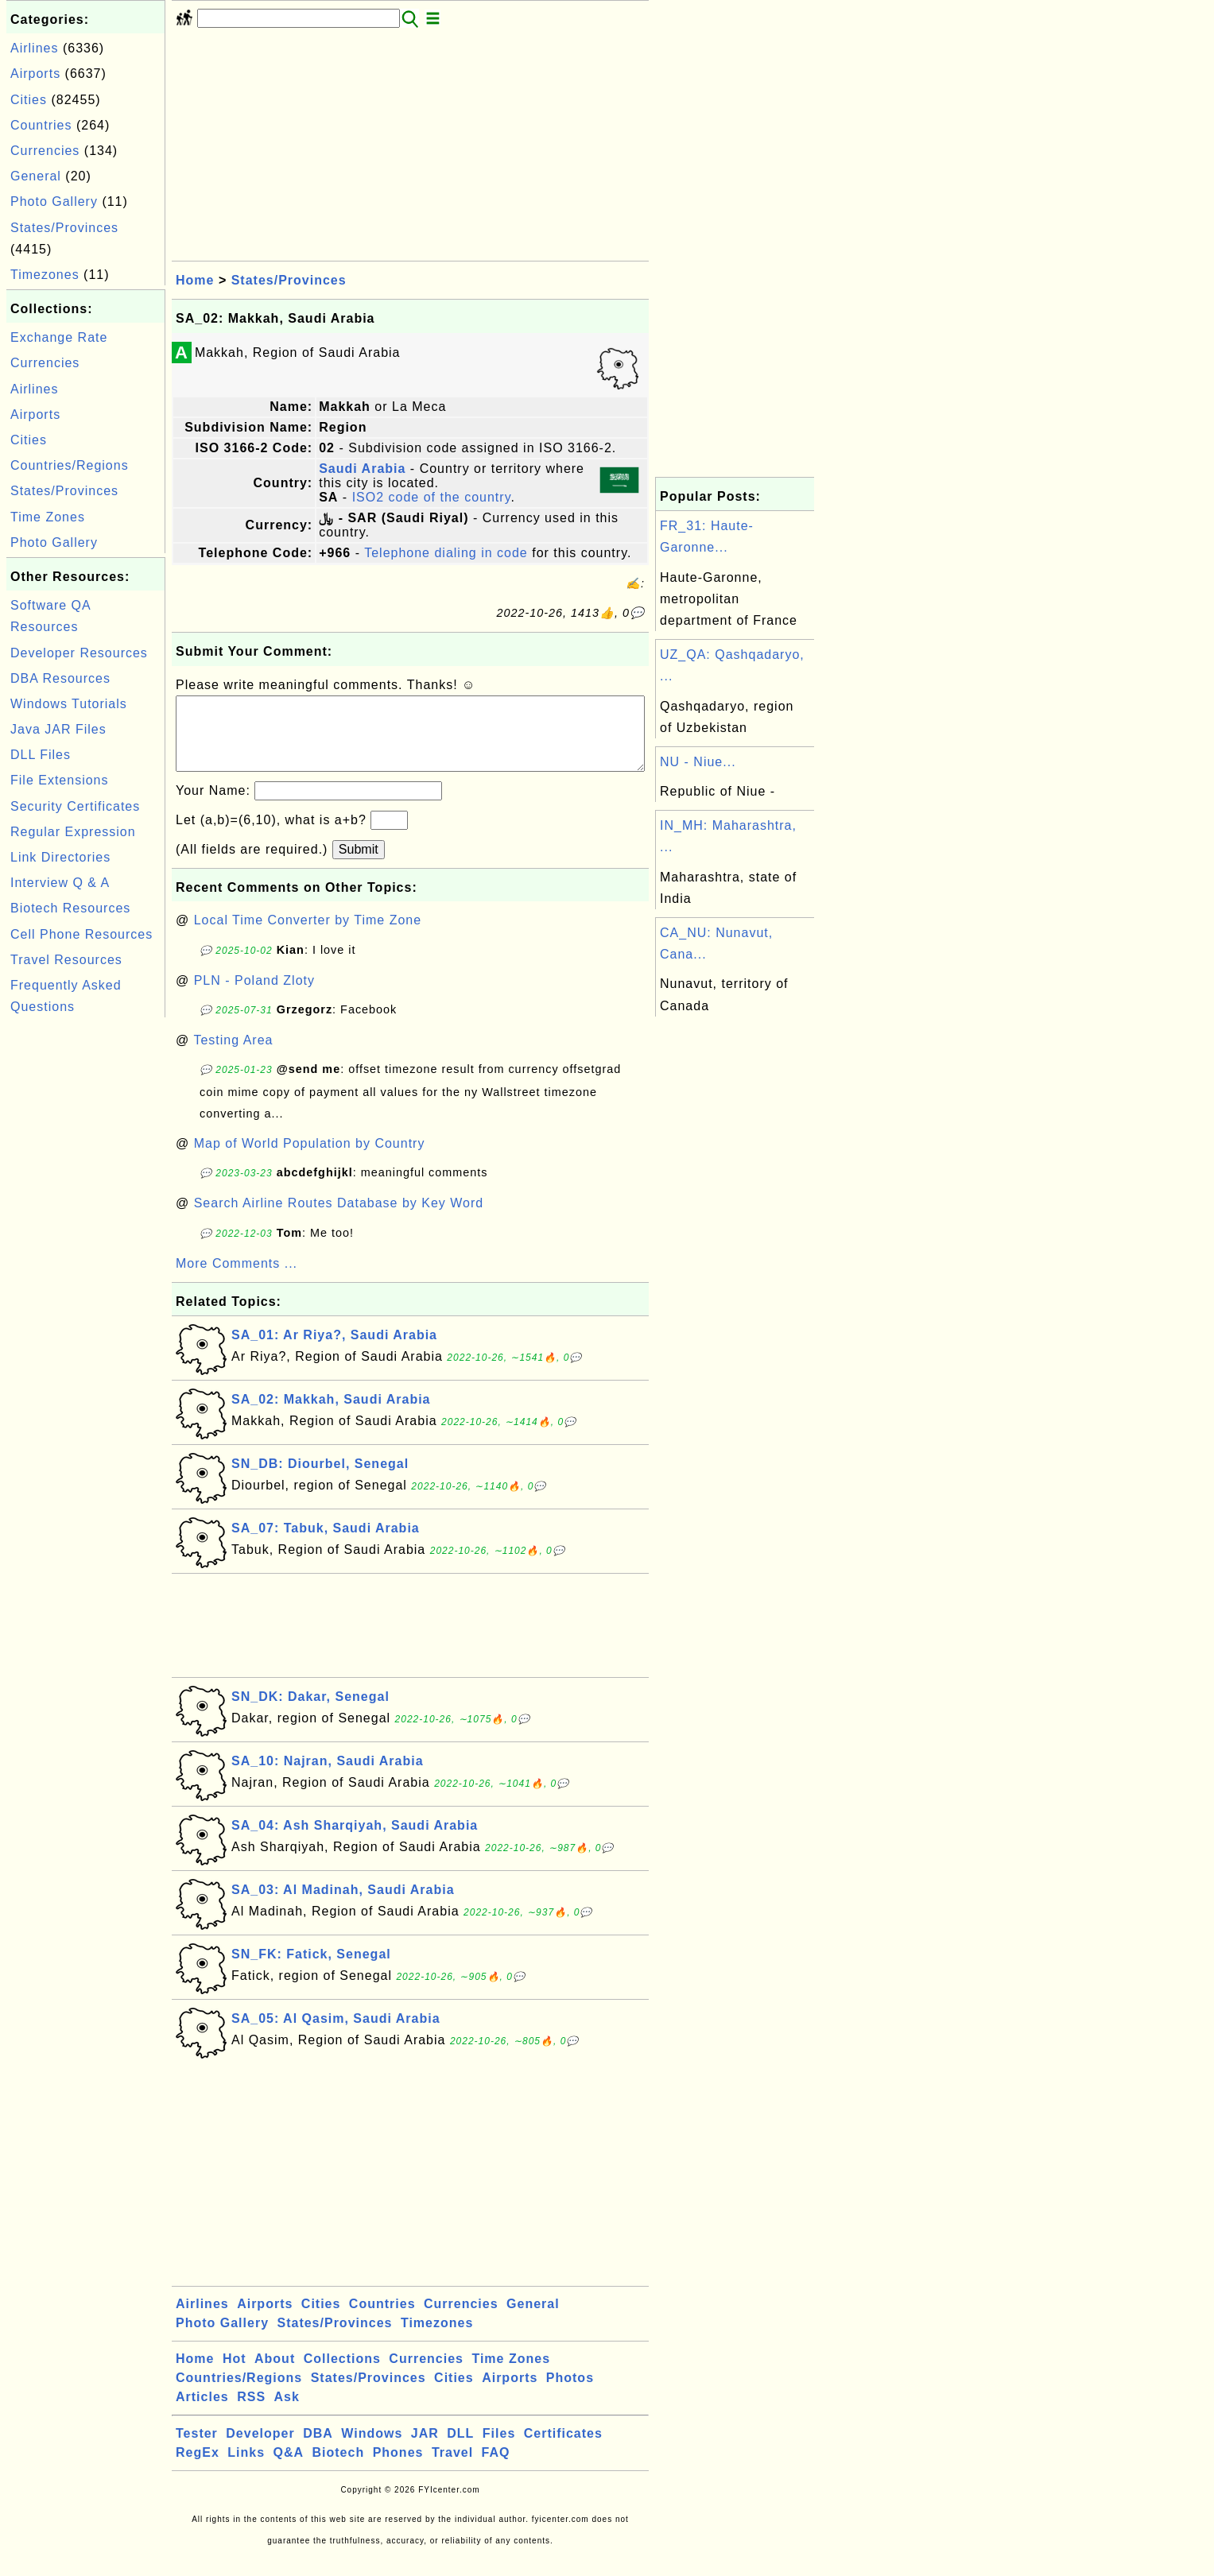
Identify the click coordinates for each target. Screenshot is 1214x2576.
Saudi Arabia (362, 468)
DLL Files (40, 754)
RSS (251, 2412)
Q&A (288, 2468)
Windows (371, 2449)
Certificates (563, 2449)
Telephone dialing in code (446, 553)
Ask (287, 2412)
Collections (342, 2374)
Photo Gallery (54, 201)
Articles (202, 2412)
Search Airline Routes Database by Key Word (339, 1219)
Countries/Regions (69, 465)
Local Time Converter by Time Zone (307, 936)
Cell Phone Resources (81, 934)
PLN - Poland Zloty (254, 996)
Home (195, 280)
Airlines (34, 48)
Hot (234, 2374)
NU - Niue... (698, 762)
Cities (28, 100)
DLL (460, 2449)
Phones (398, 2468)
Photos (570, 2393)
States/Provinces (64, 227)
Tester (197, 2449)
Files (499, 2449)
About (274, 2374)
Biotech (338, 2468)
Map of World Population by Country (309, 1159)
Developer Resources (79, 653)
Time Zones (47, 517)
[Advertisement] (85, 1259)
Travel (452, 2468)
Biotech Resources (70, 908)
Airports (35, 73)
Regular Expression (73, 832)
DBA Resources (60, 678)
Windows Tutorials (68, 704)
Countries (41, 125)
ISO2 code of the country (431, 497)
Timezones (45, 274)
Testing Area (233, 1056)
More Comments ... (236, 1279)
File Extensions (59, 780)
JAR (425, 2449)
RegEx (197, 2468)
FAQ (496, 2468)
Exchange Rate (58, 337)
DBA (318, 2449)
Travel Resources (66, 959)
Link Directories (60, 857)
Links (246, 2468)
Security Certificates (75, 806)
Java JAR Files (58, 729)
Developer (260, 2449)
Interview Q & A (60, 882)
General (35, 176)
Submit (358, 865)
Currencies (45, 150)
